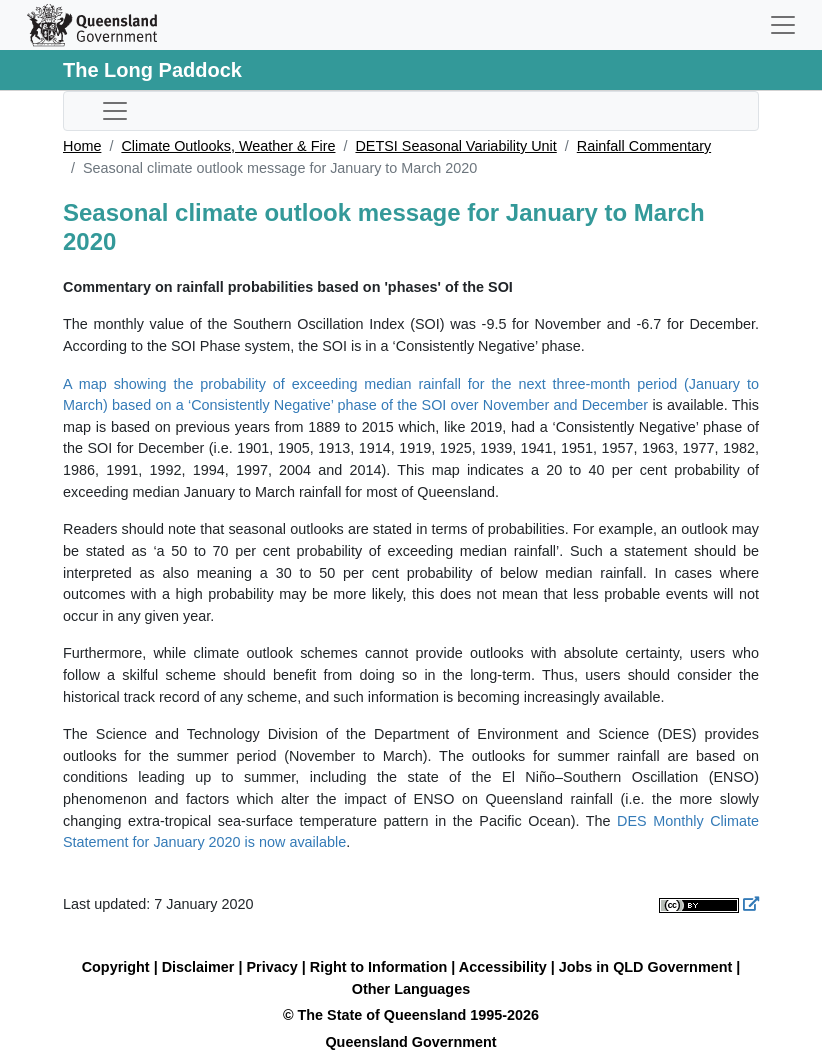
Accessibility (503, 967)
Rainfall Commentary (644, 146)
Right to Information (378, 967)
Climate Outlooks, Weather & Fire (228, 146)
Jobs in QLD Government (648, 967)
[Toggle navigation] (783, 25)
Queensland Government (410, 1042)
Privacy (272, 967)
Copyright (116, 967)
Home (82, 146)
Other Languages (411, 989)
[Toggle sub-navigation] (115, 111)
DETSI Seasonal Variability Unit (455, 146)
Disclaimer (198, 967)
